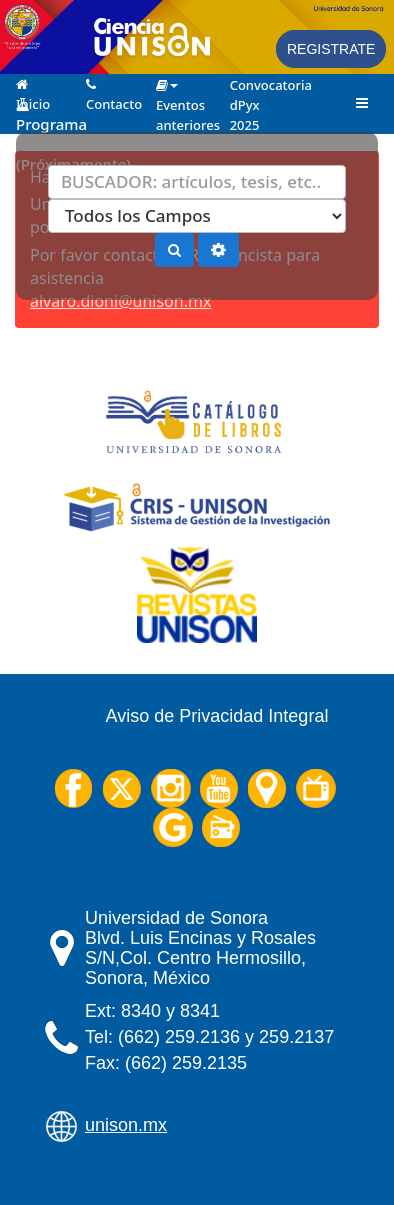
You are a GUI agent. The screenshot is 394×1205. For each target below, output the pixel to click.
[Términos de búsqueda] (197, 182)
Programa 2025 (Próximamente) (43, 103)
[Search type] (197, 216)
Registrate (331, 49)
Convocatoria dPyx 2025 (257, 83)
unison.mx (126, 1125)
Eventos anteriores (183, 84)
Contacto (113, 83)
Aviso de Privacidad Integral (217, 716)
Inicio (33, 83)
